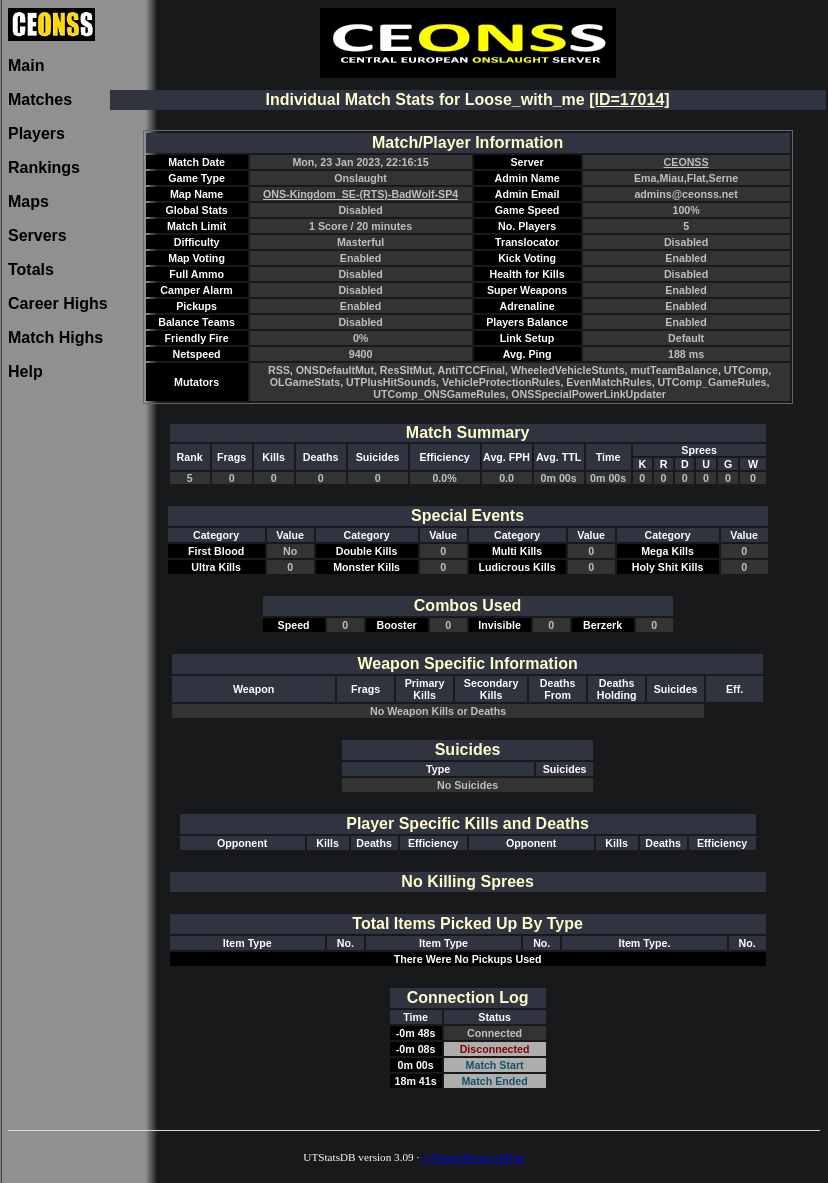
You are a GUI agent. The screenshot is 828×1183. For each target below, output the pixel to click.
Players (36, 133)
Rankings (44, 167)
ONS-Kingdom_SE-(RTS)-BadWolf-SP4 (360, 194)
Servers (37, 235)
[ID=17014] (629, 99)
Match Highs (55, 337)
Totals (31, 269)
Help (25, 371)
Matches (40, 99)
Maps (28, 201)
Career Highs (58, 303)
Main (26, 65)
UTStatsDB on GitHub (473, 1157)
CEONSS (686, 162)
